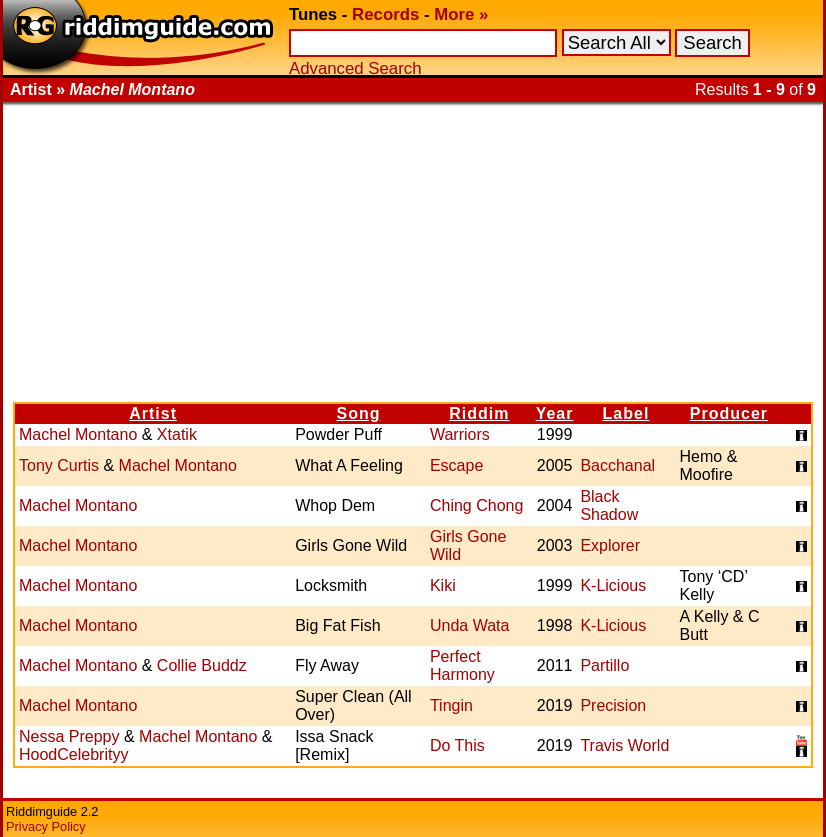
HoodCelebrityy (73, 754)
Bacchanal (617, 465)
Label (626, 413)
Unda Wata (469, 625)
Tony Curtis (59, 465)
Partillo (604, 665)
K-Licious (613, 585)
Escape (456, 465)
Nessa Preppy (69, 736)
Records (385, 14)
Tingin (451, 705)
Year (555, 413)
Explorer (610, 545)
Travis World (624, 745)
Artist (153, 413)
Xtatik (177, 434)
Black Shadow (609, 505)
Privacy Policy (46, 826)
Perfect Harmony (462, 665)
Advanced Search (355, 68)
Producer (729, 413)
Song (359, 413)
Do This (457, 745)
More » (461, 14)
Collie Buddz (202, 665)
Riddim (479, 413)
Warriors (460, 434)
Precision (613, 705)
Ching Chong (476, 505)
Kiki (443, 585)
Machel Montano (78, 434)
